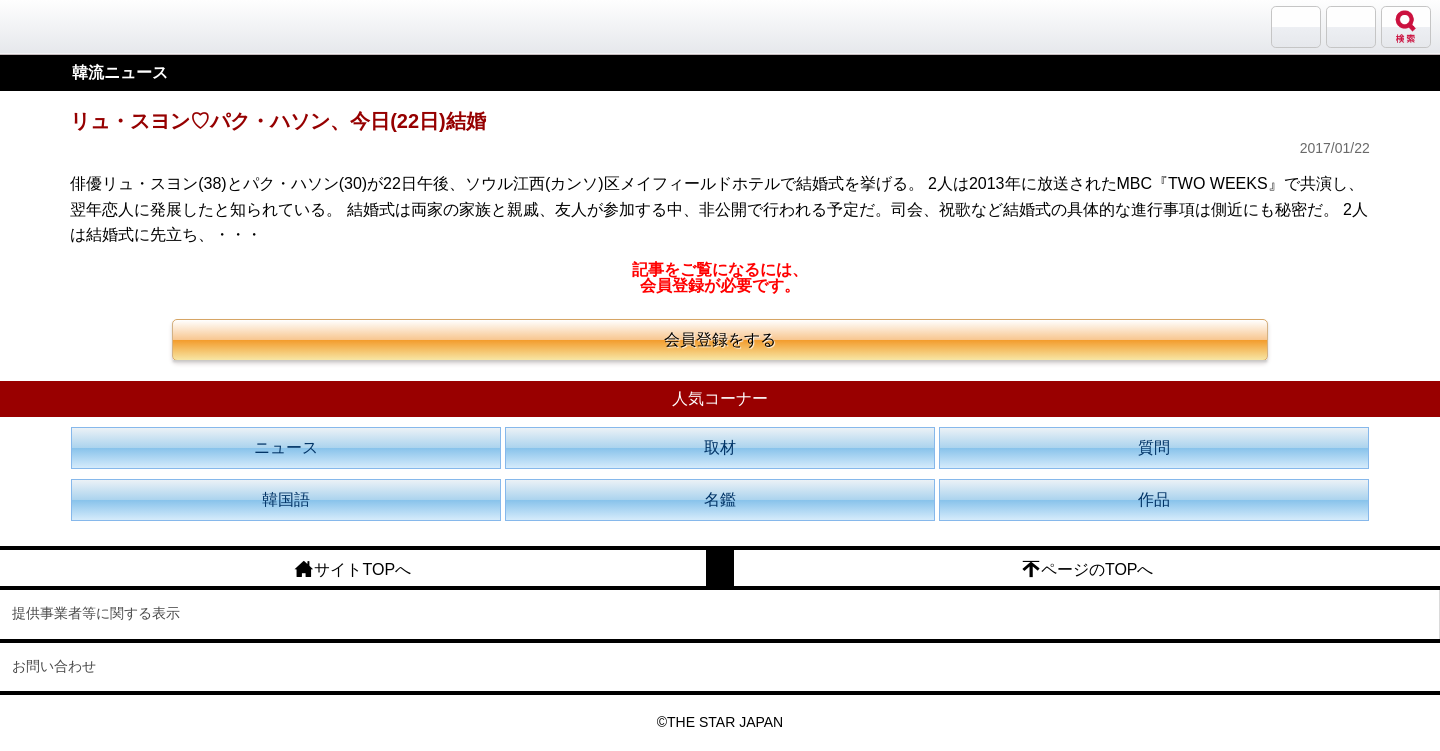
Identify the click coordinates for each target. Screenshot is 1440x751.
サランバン (1296, 27)
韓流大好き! (67, 26)
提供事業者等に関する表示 (96, 613)
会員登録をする (720, 339)
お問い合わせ (54, 666)
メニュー (1351, 27)
